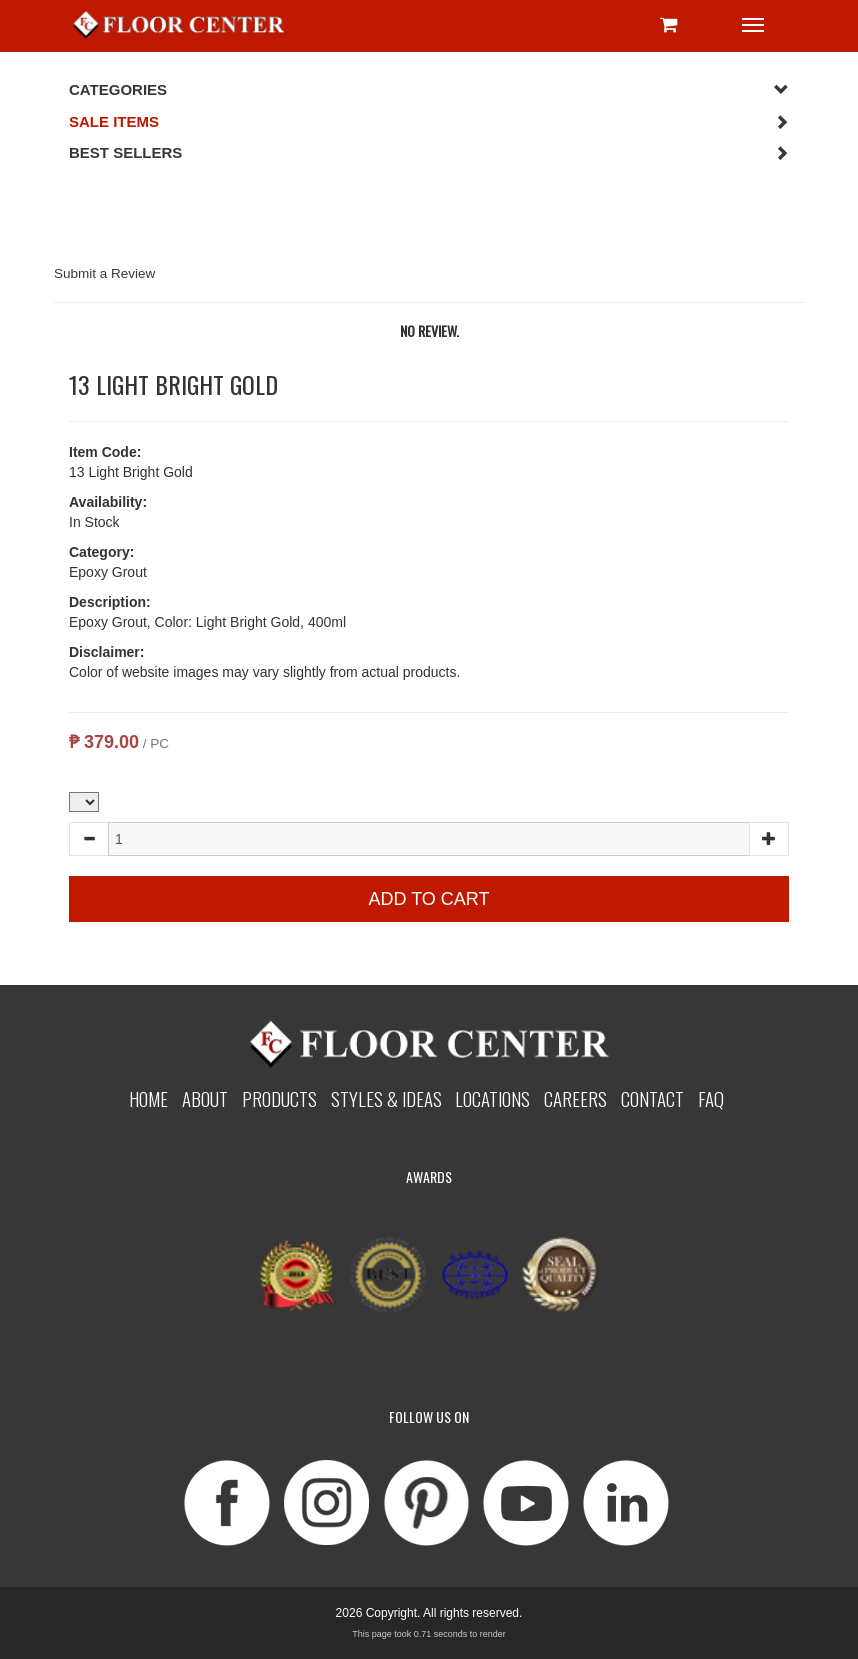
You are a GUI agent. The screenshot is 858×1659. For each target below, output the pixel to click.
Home (148, 1098)
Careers (575, 1098)
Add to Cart (428, 899)
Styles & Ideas (386, 1098)
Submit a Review (104, 273)
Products (279, 1098)
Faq (711, 1098)
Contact (652, 1098)
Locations (492, 1098)
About (205, 1098)
